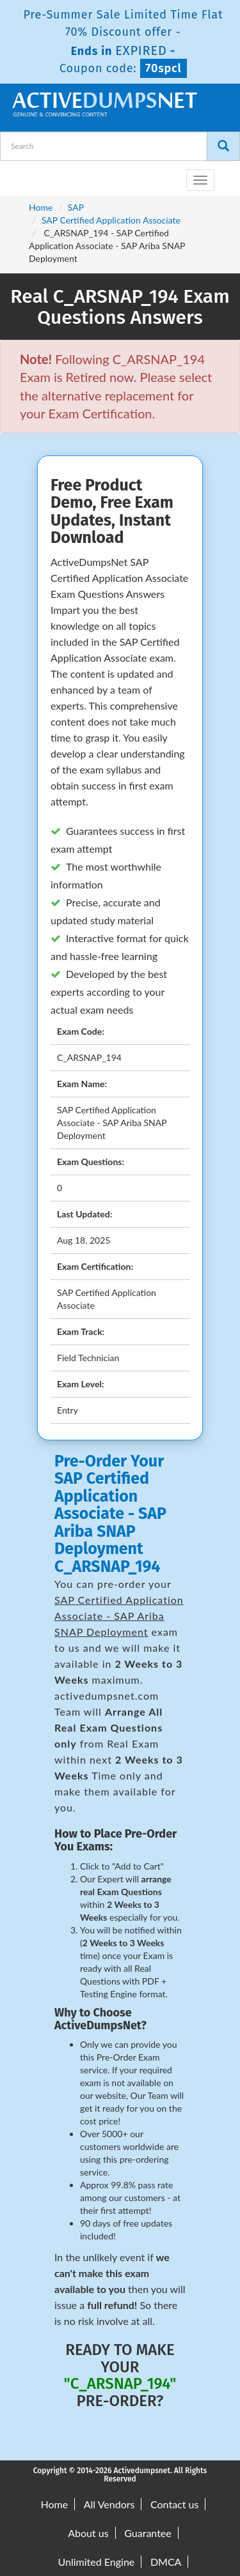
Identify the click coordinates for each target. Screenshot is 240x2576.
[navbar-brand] (25, 175)
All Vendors (109, 2504)
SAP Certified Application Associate (111, 220)
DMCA (166, 2562)
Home (40, 207)
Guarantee (147, 2533)
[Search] (223, 146)
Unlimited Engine (96, 2562)
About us (88, 2533)
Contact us (174, 2504)
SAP (76, 207)
